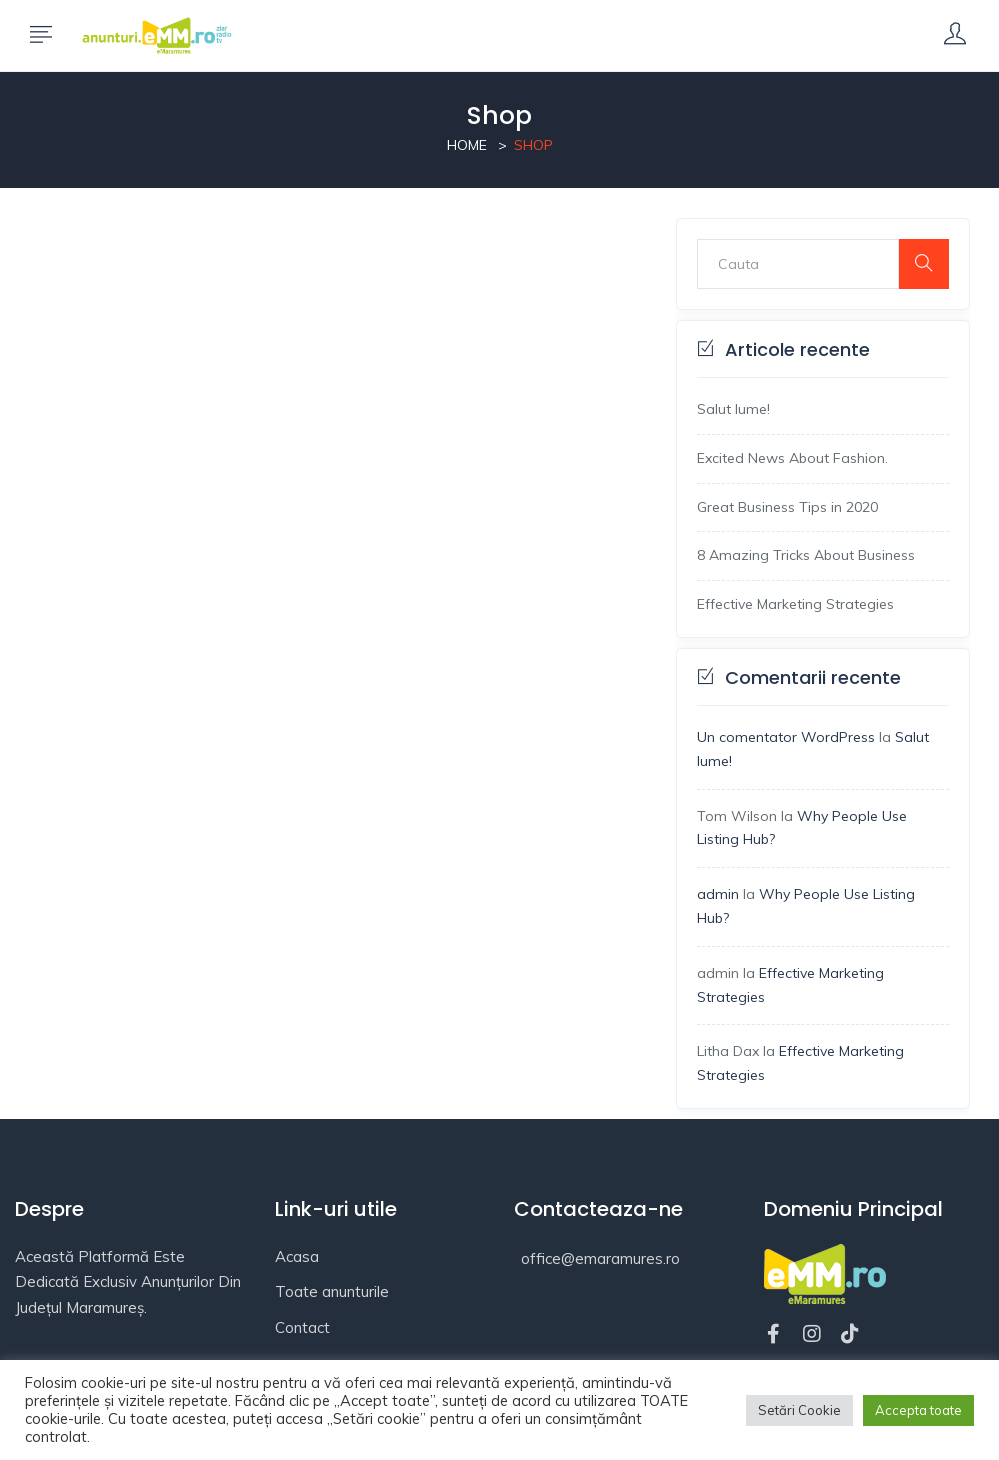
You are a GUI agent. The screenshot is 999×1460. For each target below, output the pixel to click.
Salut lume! (733, 409)
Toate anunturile (332, 1291)
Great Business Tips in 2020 (787, 507)
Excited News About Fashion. (792, 458)
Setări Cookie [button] (799, 1410)
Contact (302, 1327)
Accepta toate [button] (918, 1410)
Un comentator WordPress (786, 737)
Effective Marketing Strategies (795, 604)
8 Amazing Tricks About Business (806, 555)
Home (467, 145)
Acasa (297, 1256)
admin (718, 894)
